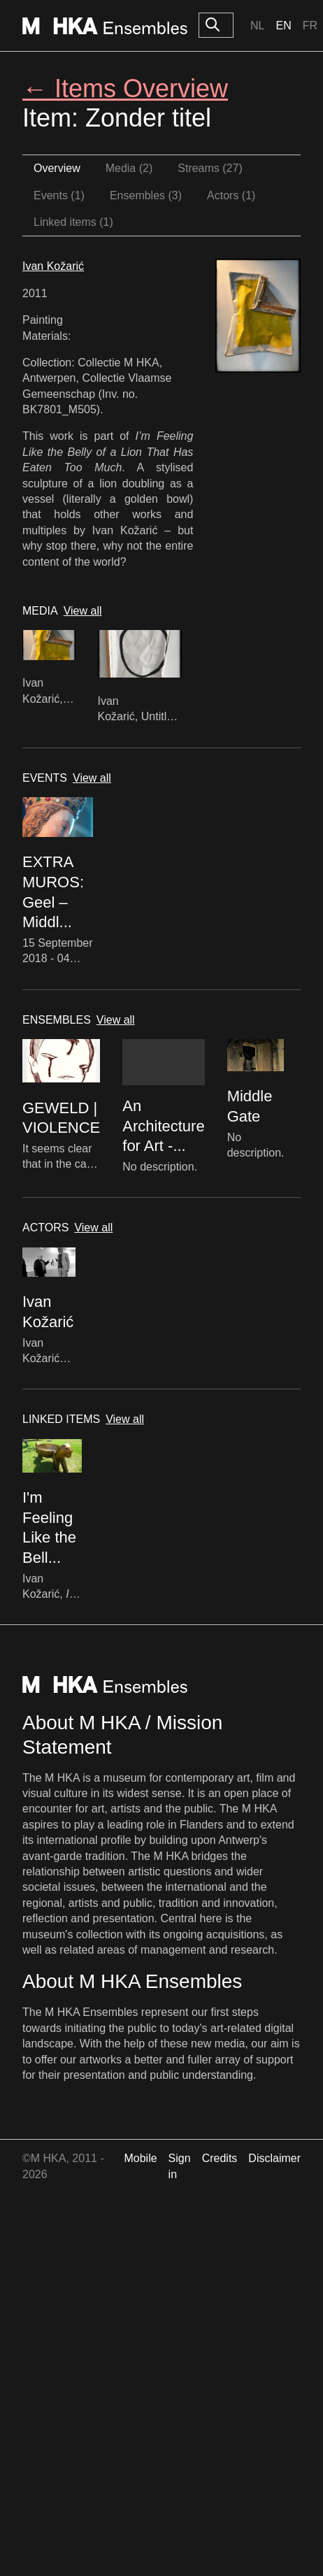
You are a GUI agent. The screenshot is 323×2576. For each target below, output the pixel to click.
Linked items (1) (73, 222)
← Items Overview (125, 88)
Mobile (140, 2158)
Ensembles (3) (146, 195)
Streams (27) (210, 168)
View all (83, 611)
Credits (220, 2158)
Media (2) (129, 168)
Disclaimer (274, 2158)
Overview (57, 168)
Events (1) (59, 195)
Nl (257, 25)
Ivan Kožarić (53, 266)
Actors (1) (231, 195)
